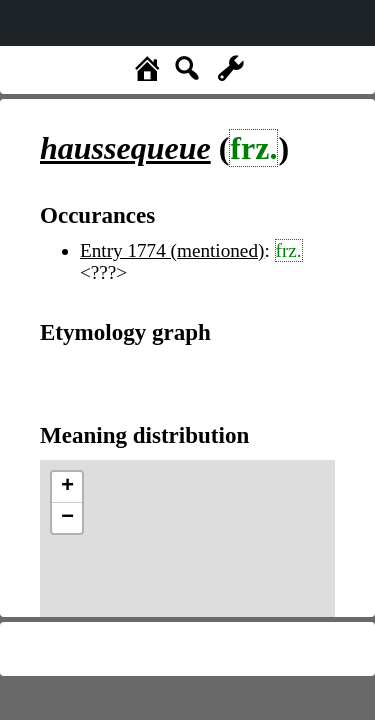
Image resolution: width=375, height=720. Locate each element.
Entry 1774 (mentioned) (172, 250)
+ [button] (67, 487)
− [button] (67, 518)
